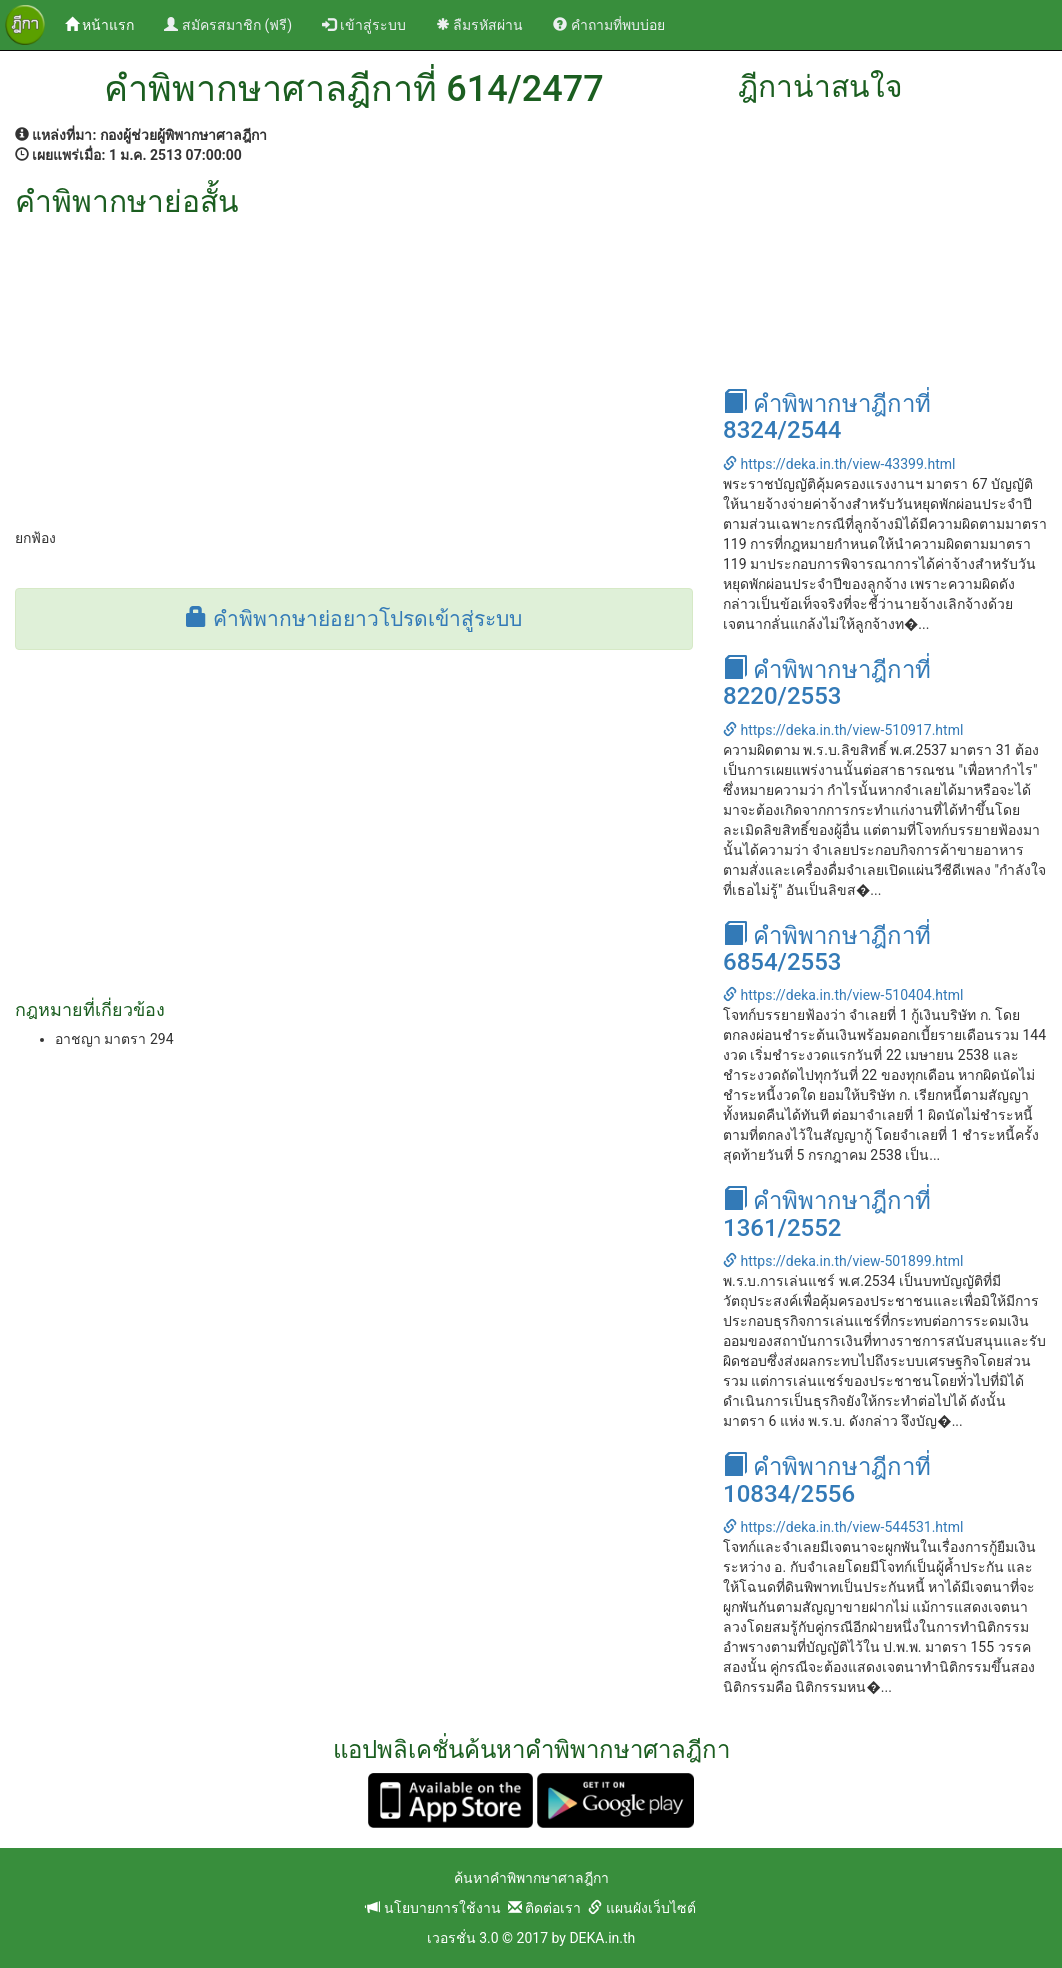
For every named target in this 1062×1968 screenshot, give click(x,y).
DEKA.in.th (602, 1938)
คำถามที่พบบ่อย (608, 25)
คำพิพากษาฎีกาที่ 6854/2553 (827, 949)
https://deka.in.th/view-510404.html (843, 995)
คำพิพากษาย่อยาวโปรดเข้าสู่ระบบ (353, 619)
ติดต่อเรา (544, 1908)
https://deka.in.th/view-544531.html (843, 1527)
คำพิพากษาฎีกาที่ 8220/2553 (827, 683)
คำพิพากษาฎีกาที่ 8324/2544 (827, 417)
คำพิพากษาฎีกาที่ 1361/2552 (827, 1214)
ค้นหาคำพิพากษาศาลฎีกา (531, 1878)
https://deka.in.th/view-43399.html (839, 464)
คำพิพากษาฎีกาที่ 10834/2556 (827, 1480)
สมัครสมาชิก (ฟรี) (228, 25)
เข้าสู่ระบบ (363, 25)
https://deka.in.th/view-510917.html (843, 730)
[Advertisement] (354, 368)
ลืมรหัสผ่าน (479, 25)
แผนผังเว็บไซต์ (641, 1908)
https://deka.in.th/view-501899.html (843, 1261)
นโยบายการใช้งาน (433, 1908)
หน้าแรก (107, 23)
